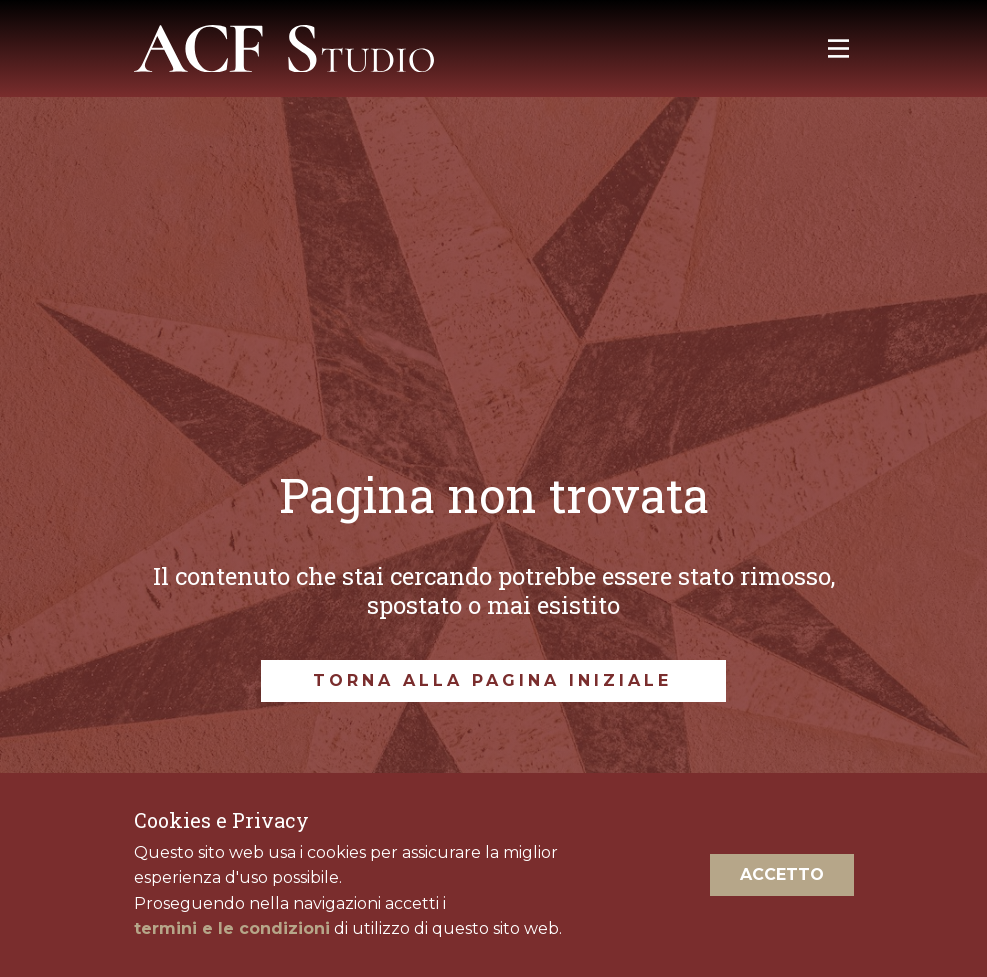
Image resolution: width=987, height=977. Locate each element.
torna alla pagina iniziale (492, 680)
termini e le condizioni (232, 928)
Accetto (782, 874)
